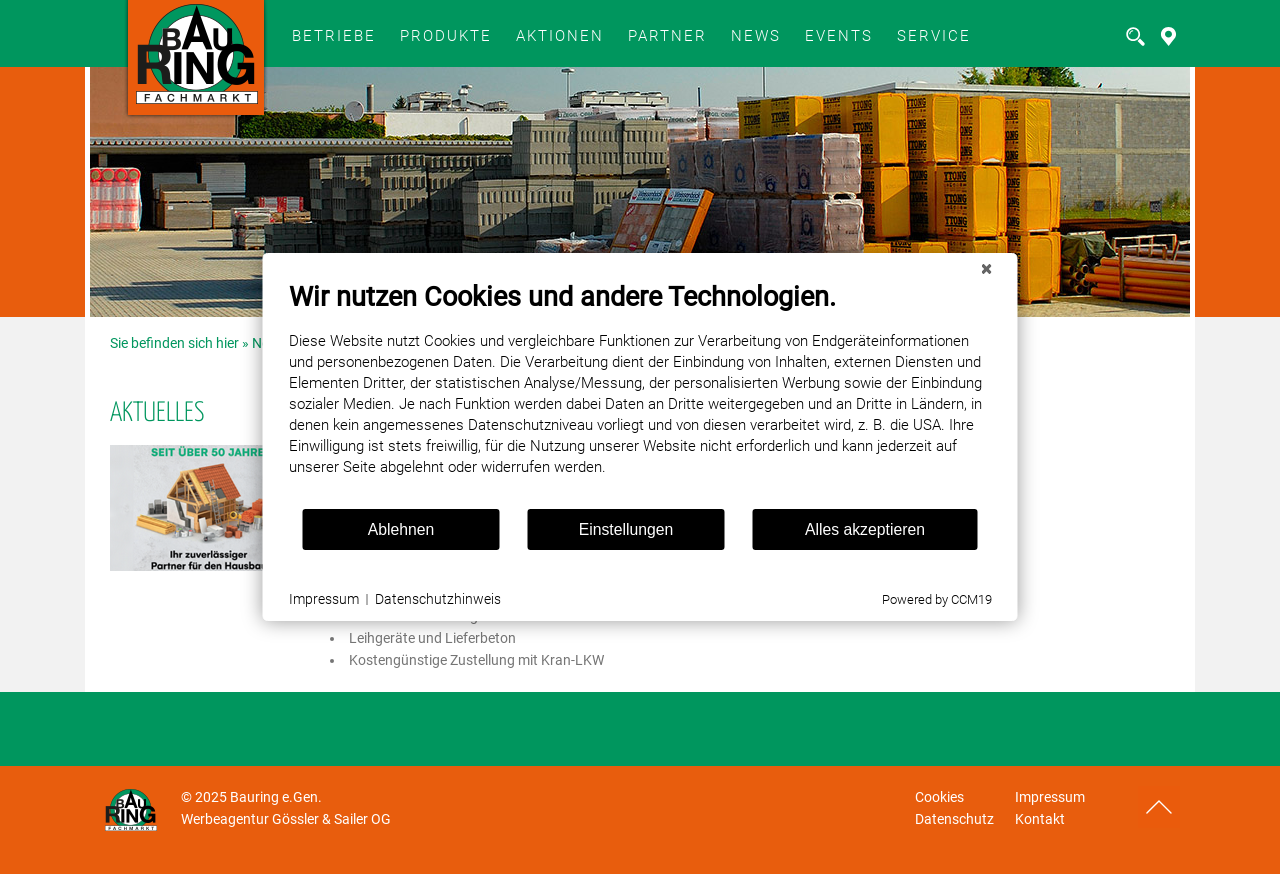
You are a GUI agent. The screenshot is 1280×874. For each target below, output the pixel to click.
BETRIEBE (334, 36)
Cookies (939, 797)
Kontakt (1040, 819)
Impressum (1050, 797)
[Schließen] (987, 269)
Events (839, 36)
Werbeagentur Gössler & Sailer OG (286, 819)
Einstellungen (626, 529)
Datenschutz (954, 819)
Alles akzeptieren (865, 529)
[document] (640, 394)
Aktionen (560, 36)
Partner (667, 36)
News (756, 36)
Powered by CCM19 (937, 599)
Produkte (446, 36)
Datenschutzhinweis (438, 599)
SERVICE (934, 36)
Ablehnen (401, 529)
